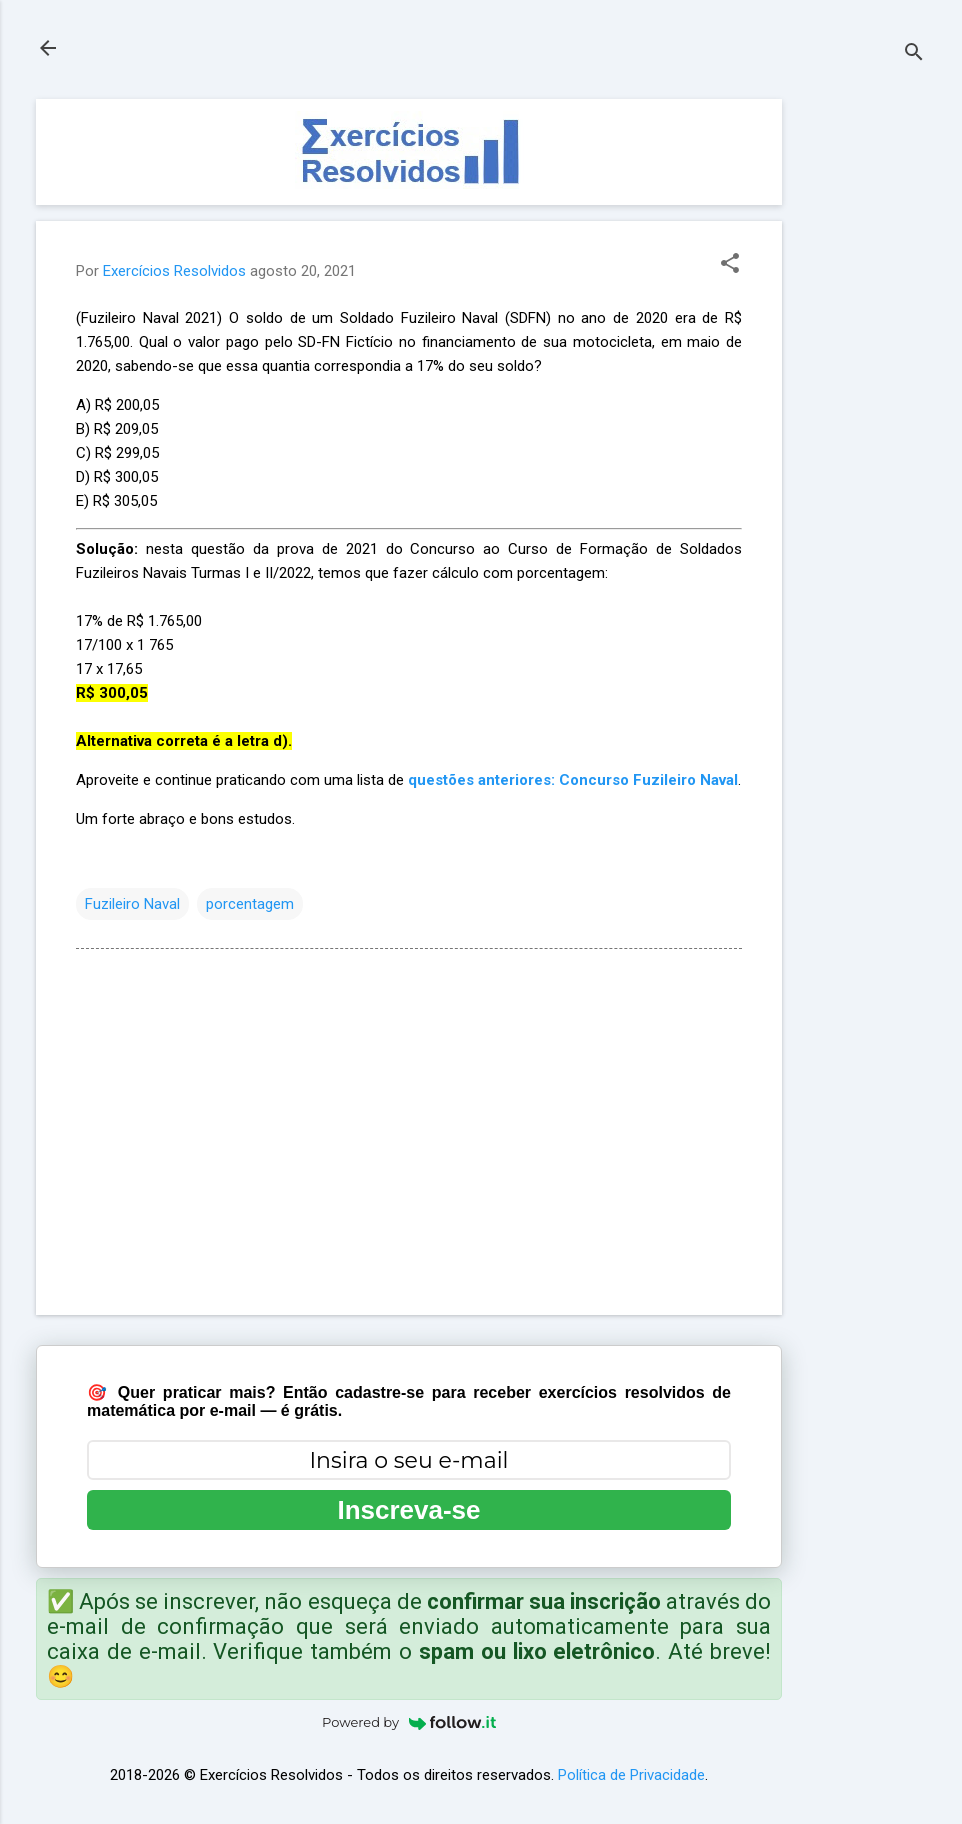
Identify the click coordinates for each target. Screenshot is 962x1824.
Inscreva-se (408, 1510)
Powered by (409, 1722)
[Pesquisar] (914, 54)
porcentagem (250, 904)
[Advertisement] (862, 399)
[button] (730, 265)
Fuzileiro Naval (132, 904)
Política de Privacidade (631, 1775)
